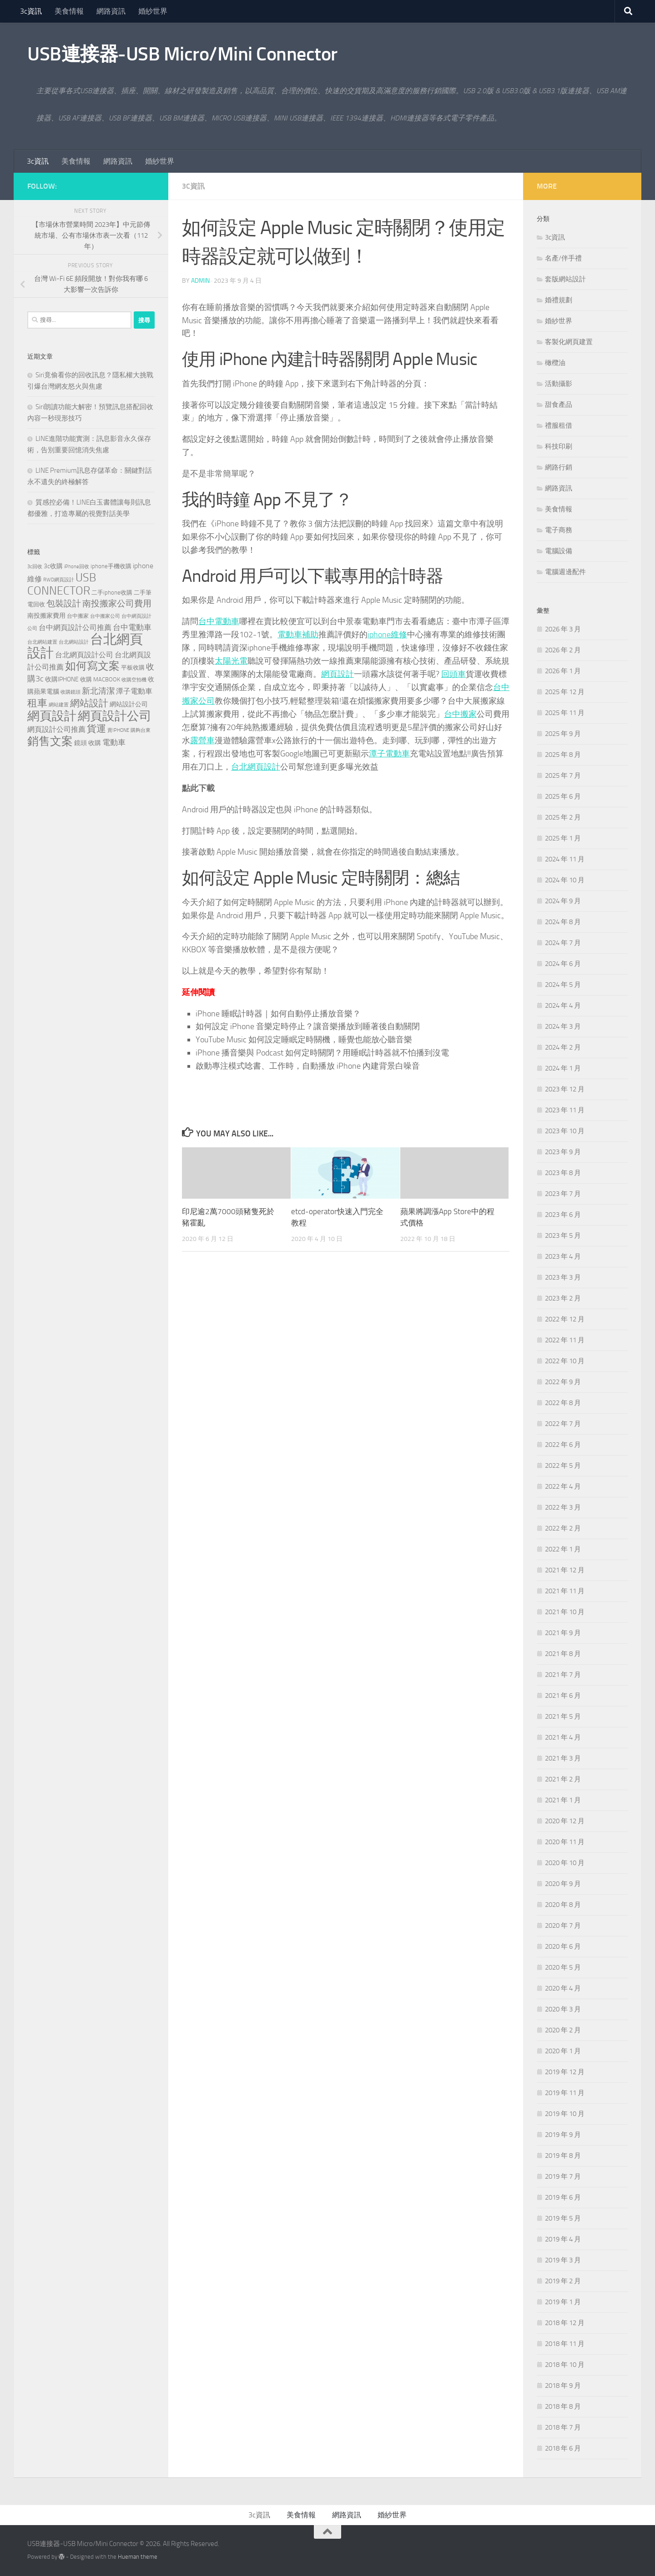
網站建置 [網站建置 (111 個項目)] (59, 705)
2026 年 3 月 (563, 629)
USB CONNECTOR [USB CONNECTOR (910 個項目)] (61, 584)
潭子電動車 (389, 752)
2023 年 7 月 (563, 1194)
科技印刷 (558, 446)
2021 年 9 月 (563, 1633)
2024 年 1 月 (563, 1068)
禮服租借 (558, 425)
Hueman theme (137, 2556)
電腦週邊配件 (565, 572)
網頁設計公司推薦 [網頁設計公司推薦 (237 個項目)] (56, 729)
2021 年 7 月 (563, 1675)
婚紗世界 (152, 11)
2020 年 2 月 (563, 2030)
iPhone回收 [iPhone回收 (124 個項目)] (76, 566)
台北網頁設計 (255, 765)
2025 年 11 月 (564, 713)
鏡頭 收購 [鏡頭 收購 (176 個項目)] (87, 743)
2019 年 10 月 (564, 2114)
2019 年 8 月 (563, 2155)
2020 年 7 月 (563, 1925)
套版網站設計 (565, 279)
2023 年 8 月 (563, 1173)
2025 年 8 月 (563, 754)
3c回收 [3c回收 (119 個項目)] (34, 567)
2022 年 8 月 (563, 1403)
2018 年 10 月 (564, 2365)
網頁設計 (337, 674)
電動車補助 (297, 635)
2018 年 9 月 (563, 2385)
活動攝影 (558, 384)
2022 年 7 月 (563, 1424)
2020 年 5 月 (563, 1967)
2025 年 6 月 (563, 796)
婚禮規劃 (558, 300)
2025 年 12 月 (564, 692)
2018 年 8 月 (563, 2406)
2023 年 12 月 (564, 1089)
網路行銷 (558, 467)
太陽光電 (231, 661)
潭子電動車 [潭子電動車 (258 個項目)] (134, 691)
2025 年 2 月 (563, 817)
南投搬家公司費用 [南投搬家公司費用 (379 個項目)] (116, 603)
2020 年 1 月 (563, 2051)
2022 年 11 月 (564, 1340)
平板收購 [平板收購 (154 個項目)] (133, 667)
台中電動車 (218, 621)
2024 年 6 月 (563, 964)
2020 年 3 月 (563, 2009)
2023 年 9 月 (563, 1152)
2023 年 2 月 (563, 1298)
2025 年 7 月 (563, 775)
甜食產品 (558, 404)
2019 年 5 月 (563, 2218)
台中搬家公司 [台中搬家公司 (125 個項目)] (105, 616)
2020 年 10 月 (564, 1863)
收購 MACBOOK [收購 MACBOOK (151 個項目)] (100, 679)
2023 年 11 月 (564, 1110)
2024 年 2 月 (563, 1047)
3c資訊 (31, 11)
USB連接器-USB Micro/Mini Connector (182, 54)
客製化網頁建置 (569, 342)
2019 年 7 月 (563, 2176)
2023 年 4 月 (563, 1256)
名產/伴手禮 (563, 258)
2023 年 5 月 (563, 1235)
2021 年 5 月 (563, 1716)
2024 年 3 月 (563, 1026)
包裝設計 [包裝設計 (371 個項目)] (63, 603)
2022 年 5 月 (563, 1465)
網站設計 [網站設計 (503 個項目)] (89, 703)
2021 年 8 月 (563, 1654)
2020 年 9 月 (563, 1884)
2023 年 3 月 (563, 1277)
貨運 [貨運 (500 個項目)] (96, 728)
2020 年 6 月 (563, 1946)
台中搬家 (460, 713)
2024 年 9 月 (563, 901)
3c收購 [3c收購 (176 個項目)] (53, 566)
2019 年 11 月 (564, 2093)
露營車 (202, 739)
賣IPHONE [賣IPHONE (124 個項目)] (118, 730)
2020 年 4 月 (563, 1988)
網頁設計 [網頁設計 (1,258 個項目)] (51, 716)
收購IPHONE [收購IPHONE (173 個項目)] (62, 679)
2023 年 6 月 (563, 1214)
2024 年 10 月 (564, 880)
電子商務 (558, 530)
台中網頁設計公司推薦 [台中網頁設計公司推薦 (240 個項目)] (75, 627)
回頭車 (453, 674)
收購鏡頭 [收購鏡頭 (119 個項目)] (70, 692)
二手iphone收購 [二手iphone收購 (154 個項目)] (111, 592)
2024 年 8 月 (563, 922)
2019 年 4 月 (563, 2239)
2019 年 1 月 (563, 2302)
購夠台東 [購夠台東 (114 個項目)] (141, 730)
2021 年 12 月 (564, 1570)
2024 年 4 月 (563, 1005)
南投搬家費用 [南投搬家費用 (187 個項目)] (46, 616)
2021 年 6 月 (563, 1695)
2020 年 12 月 (564, 1821)
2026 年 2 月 (563, 650)
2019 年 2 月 (563, 2281)
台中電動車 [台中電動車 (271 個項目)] (132, 627)
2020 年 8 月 (563, 1905)
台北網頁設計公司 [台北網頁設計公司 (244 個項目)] (84, 654)
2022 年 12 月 (564, 1319)
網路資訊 (111, 11)
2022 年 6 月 (563, 1445)
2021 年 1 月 (563, 1800)
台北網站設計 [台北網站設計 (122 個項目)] (74, 642)
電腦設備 (558, 551)
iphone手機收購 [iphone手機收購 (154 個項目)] (111, 566)
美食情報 (69, 11)
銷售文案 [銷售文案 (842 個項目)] (50, 741)
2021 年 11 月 (564, 1591)
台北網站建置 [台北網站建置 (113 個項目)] (42, 642)
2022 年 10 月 (564, 1361)
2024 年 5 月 (563, 984)
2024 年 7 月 (563, 943)
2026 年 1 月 (563, 671)
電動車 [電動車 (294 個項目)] (114, 742)
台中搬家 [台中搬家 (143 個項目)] (78, 615)
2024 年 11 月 (564, 859)
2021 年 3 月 (563, 1758)
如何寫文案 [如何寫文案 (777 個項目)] (92, 666)
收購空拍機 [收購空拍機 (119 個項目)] (133, 680)
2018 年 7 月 (563, 2427)
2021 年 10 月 (564, 1612)
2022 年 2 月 (563, 1528)
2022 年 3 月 (563, 1507)
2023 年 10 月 (564, 1131)
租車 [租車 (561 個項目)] (37, 703)
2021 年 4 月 (563, 1737)
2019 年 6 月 (563, 2197)
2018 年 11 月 (564, 2344)
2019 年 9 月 (563, 2135)
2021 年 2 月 (563, 1779)
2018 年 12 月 (564, 2323)
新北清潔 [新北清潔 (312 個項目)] (98, 691)
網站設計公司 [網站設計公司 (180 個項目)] (129, 704)
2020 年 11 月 (564, 1842)
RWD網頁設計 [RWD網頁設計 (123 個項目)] (58, 580)
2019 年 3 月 (563, 2260)
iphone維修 (387, 635)
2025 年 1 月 (563, 838)
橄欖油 (555, 363)
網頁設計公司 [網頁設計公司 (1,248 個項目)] (114, 716)
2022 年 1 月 (563, 1549)
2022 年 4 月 (563, 1486)
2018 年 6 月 (563, 2448)
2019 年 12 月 (564, 2072)
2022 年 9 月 (563, 1382)
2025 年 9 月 (563, 734)
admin (200, 281)
